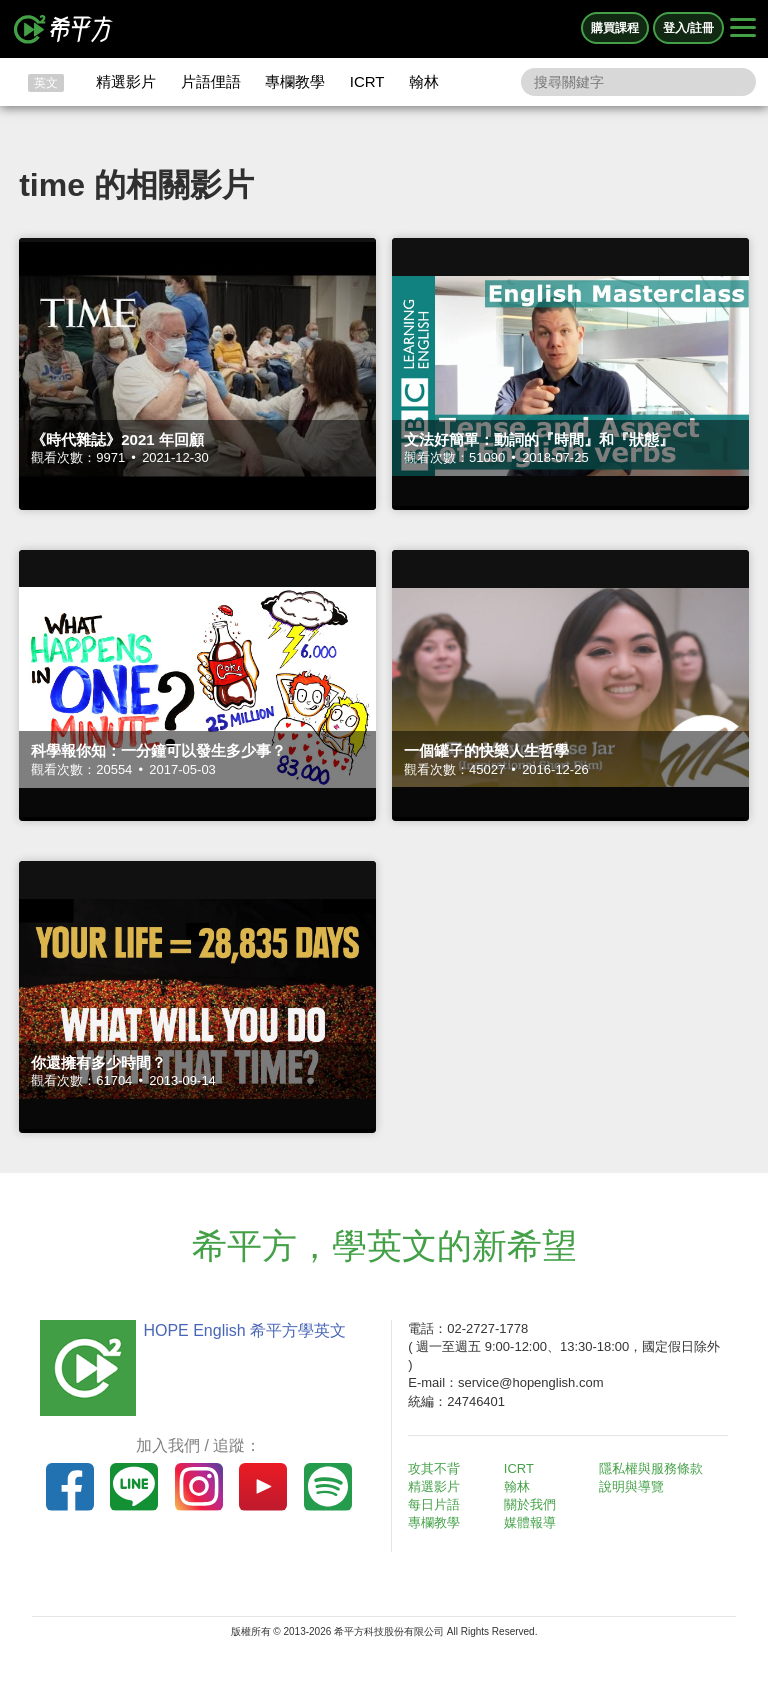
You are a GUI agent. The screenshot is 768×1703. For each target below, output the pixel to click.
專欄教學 (295, 81)
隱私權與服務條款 (651, 1468)
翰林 (424, 81)
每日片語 (434, 1504)
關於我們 (530, 1504)
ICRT (367, 81)
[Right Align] (743, 29)
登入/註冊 (688, 28)
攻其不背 (434, 1468)
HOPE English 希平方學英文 (244, 1330)
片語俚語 (211, 81)
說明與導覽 (631, 1486)
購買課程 (615, 28)
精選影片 (126, 81)
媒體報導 (530, 1522)
